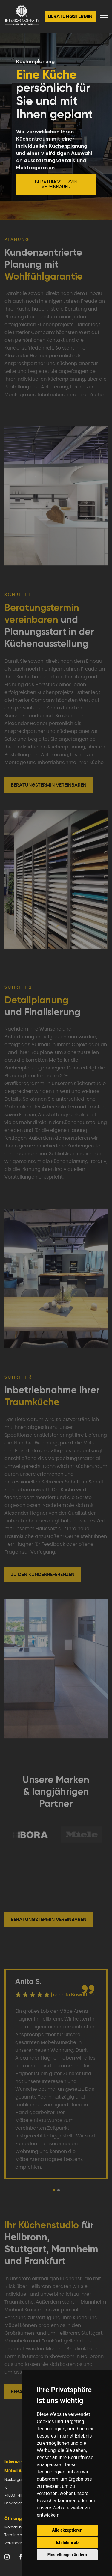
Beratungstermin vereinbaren (56, 184)
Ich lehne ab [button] (67, 2542)
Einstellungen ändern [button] (67, 2554)
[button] (54, 2190)
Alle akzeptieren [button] (67, 2530)
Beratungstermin (70, 16)
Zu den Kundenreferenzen (42, 1574)
